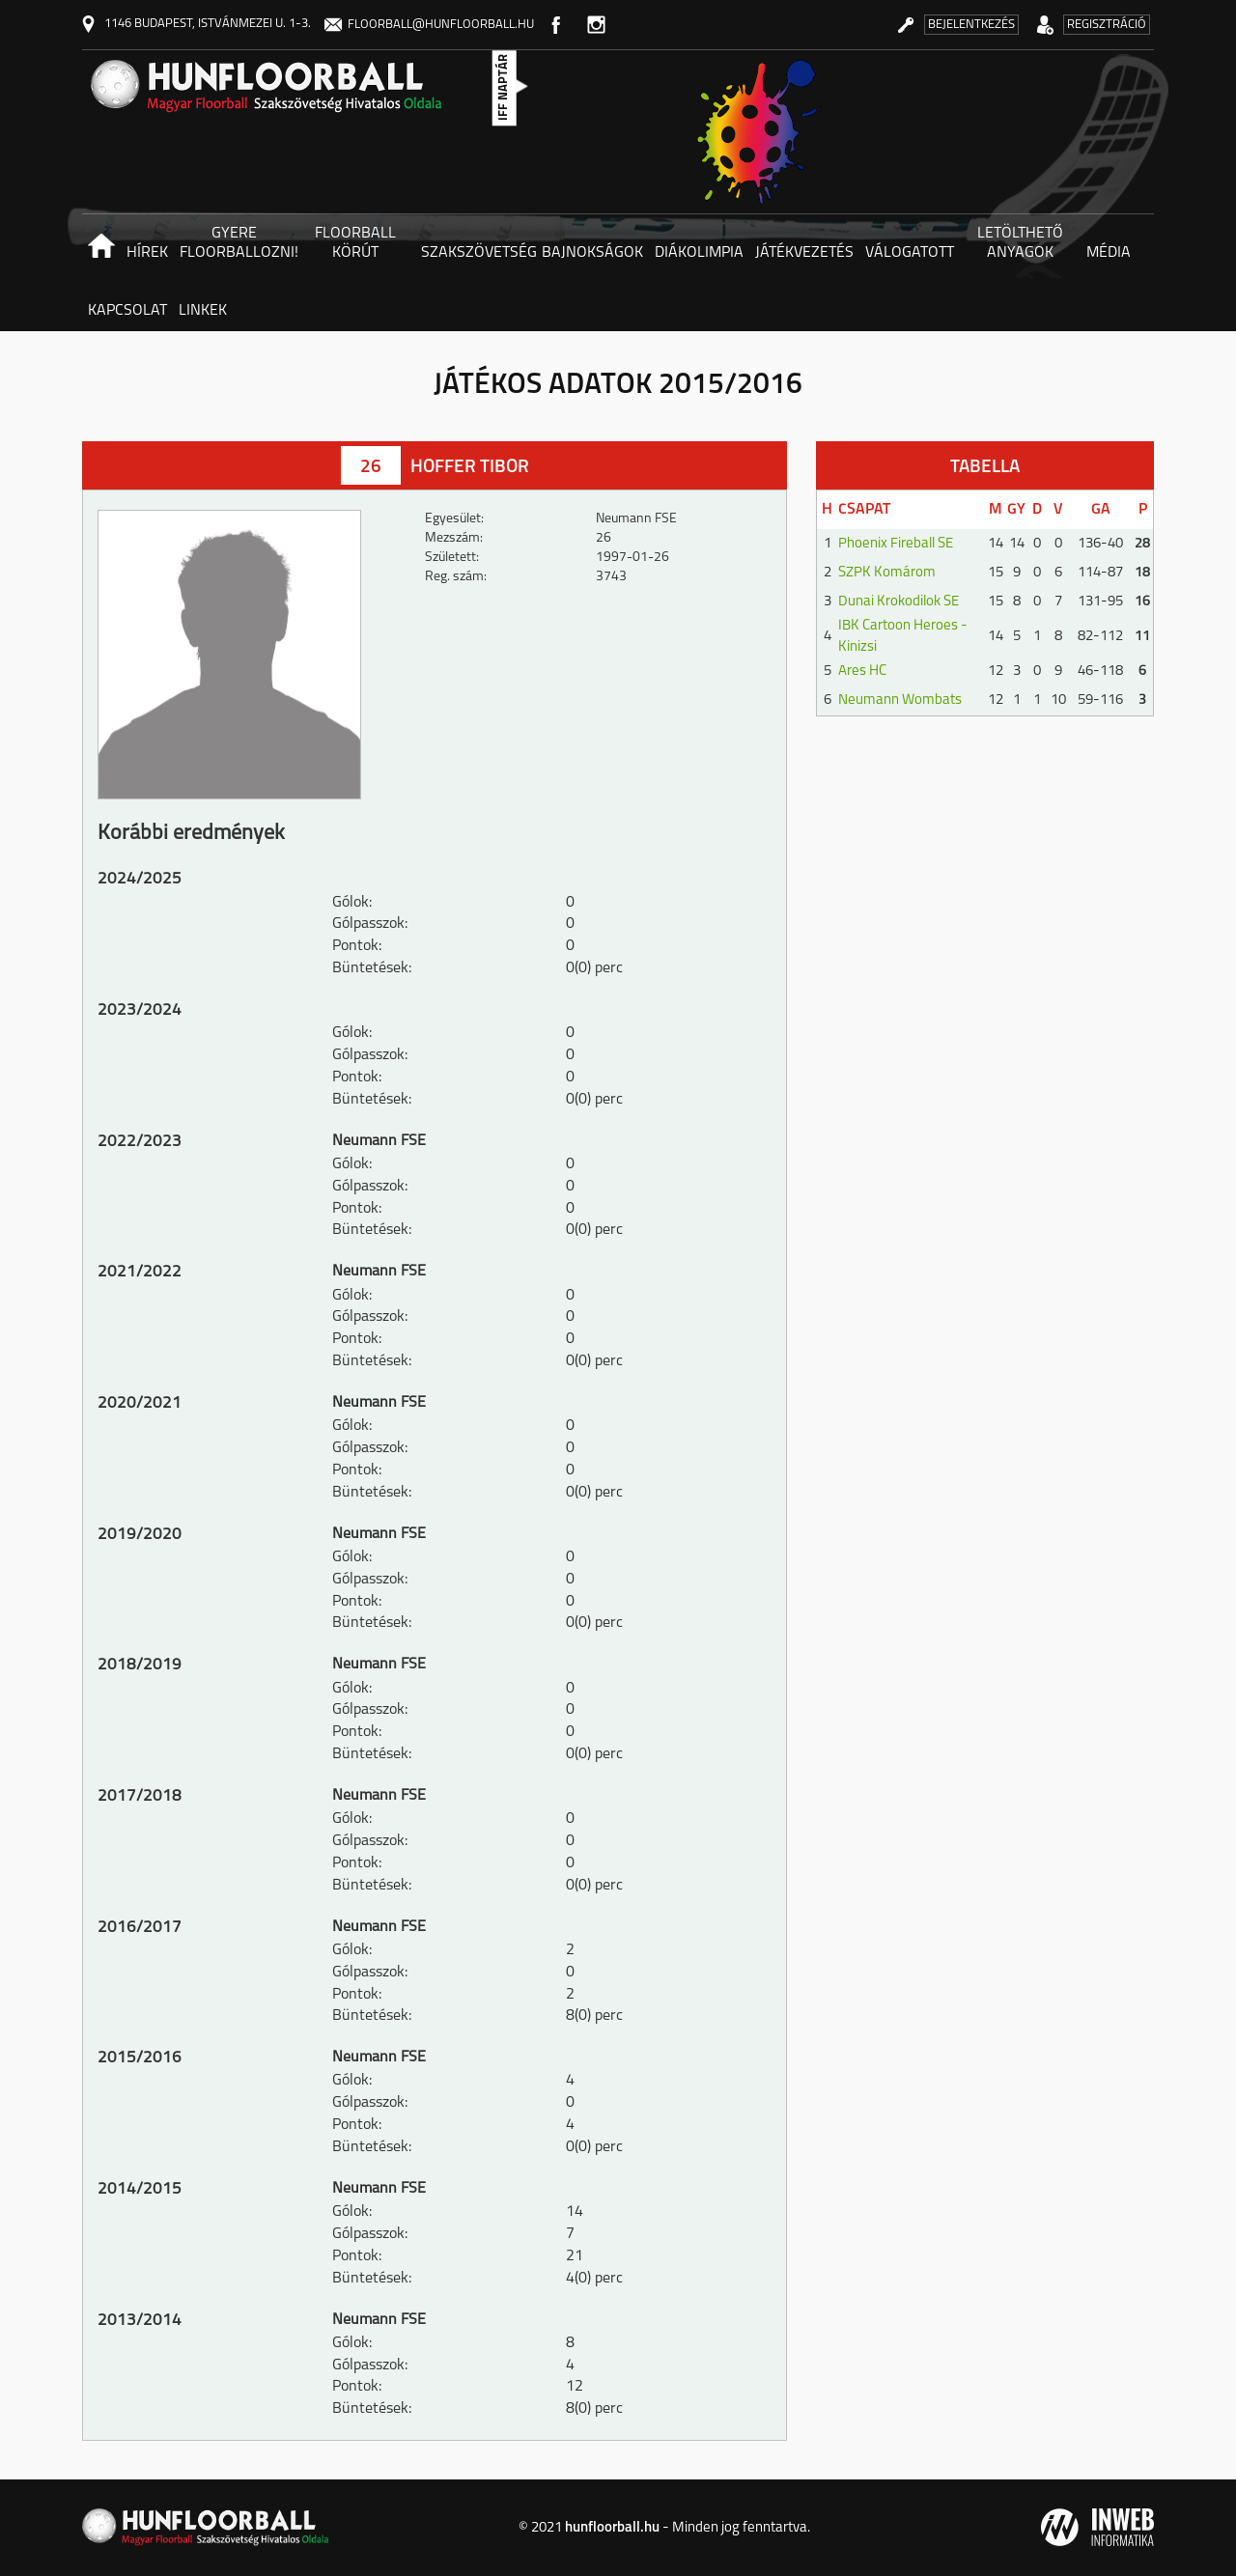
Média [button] (1108, 253)
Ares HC (862, 671)
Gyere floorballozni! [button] (237, 243)
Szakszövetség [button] (478, 253)
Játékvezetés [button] (804, 253)
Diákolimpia (699, 253)
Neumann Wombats (900, 700)
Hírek (147, 253)
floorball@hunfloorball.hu (429, 24)
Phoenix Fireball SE (895, 544)
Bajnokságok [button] (592, 253)
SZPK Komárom (887, 573)
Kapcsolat (127, 311)
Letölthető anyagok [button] (1020, 243)
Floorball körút (355, 243)
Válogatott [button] (909, 253)
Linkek (203, 311)
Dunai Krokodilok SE (898, 602)
